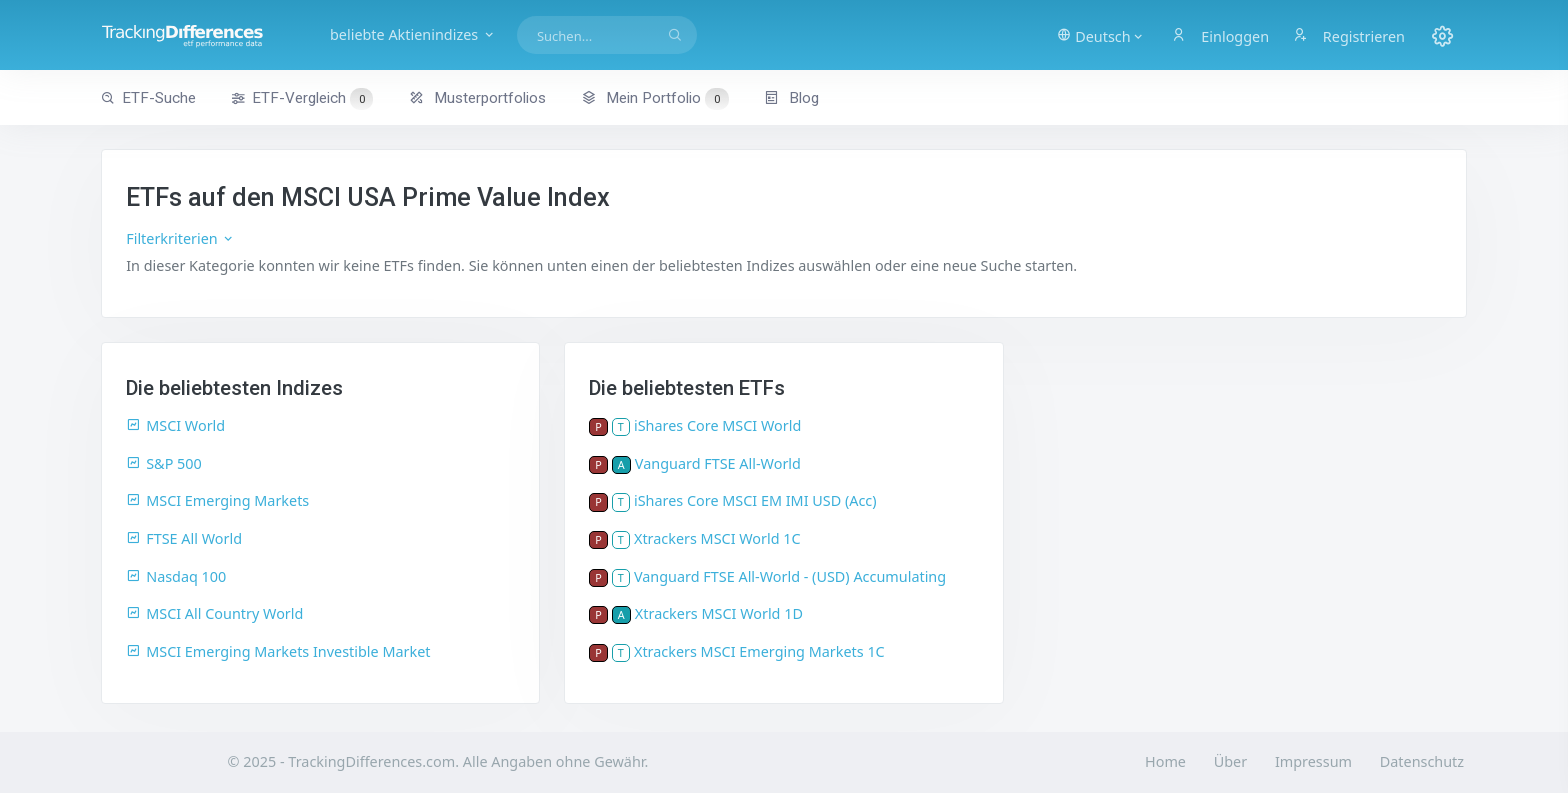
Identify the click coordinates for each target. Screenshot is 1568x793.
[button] (1100, 35)
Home (1165, 761)
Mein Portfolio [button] (654, 98)
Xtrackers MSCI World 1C (717, 538)
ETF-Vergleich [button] (302, 99)
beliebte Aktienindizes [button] (413, 34)
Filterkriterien (180, 238)
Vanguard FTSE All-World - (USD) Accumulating (790, 576)
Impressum (1313, 761)
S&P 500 (164, 463)
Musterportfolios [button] (477, 98)
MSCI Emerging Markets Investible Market (278, 651)
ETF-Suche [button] (148, 98)
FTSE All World (184, 538)
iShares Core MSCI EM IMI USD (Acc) (755, 500)
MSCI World (175, 425)
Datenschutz (1422, 761)
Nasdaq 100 (176, 576)
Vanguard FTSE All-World (718, 463)
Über (1230, 761)
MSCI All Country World (214, 613)
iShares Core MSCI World (717, 425)
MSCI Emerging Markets (217, 500)
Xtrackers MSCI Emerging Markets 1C (759, 651)
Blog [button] (791, 98)
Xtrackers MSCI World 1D (719, 613)
